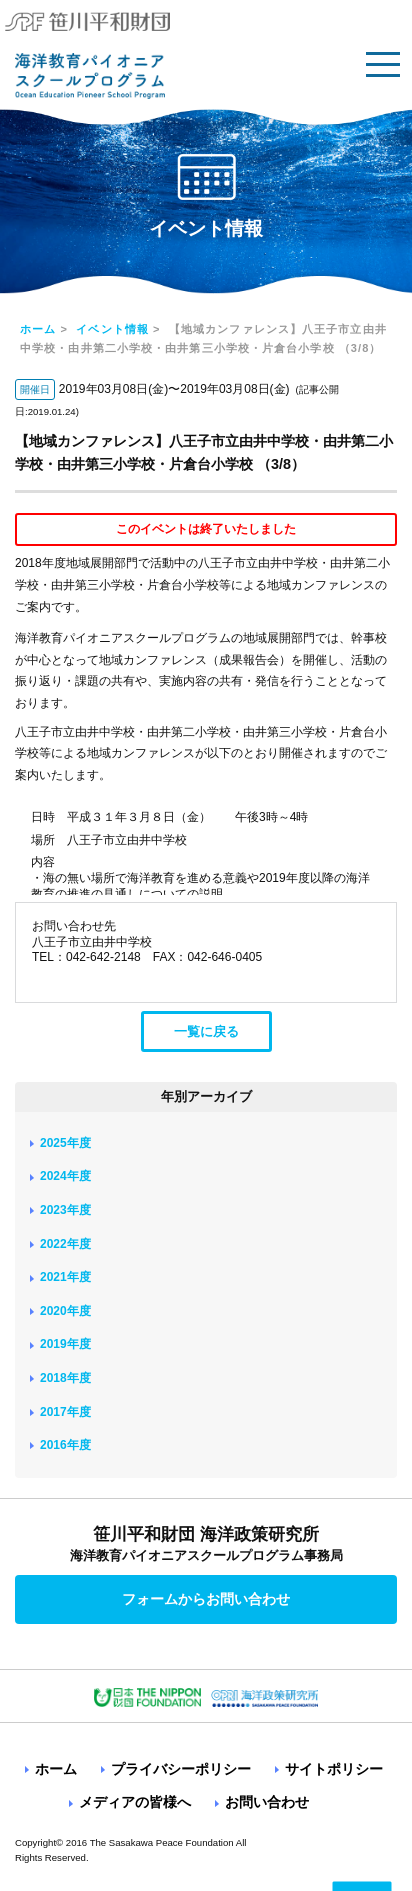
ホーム (38, 329)
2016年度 (65, 1445)
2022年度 (65, 1244)
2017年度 (65, 1412)
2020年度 (65, 1311)
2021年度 (65, 1277)
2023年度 (65, 1210)
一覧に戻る (206, 1031)
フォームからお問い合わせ (206, 1599)
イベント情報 (112, 329)
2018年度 (65, 1378)
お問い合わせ (267, 1802)
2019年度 (65, 1344)
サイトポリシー (334, 1769)
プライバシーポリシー (181, 1769)
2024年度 (65, 1176)
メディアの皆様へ (135, 1802)
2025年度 (65, 1143)
